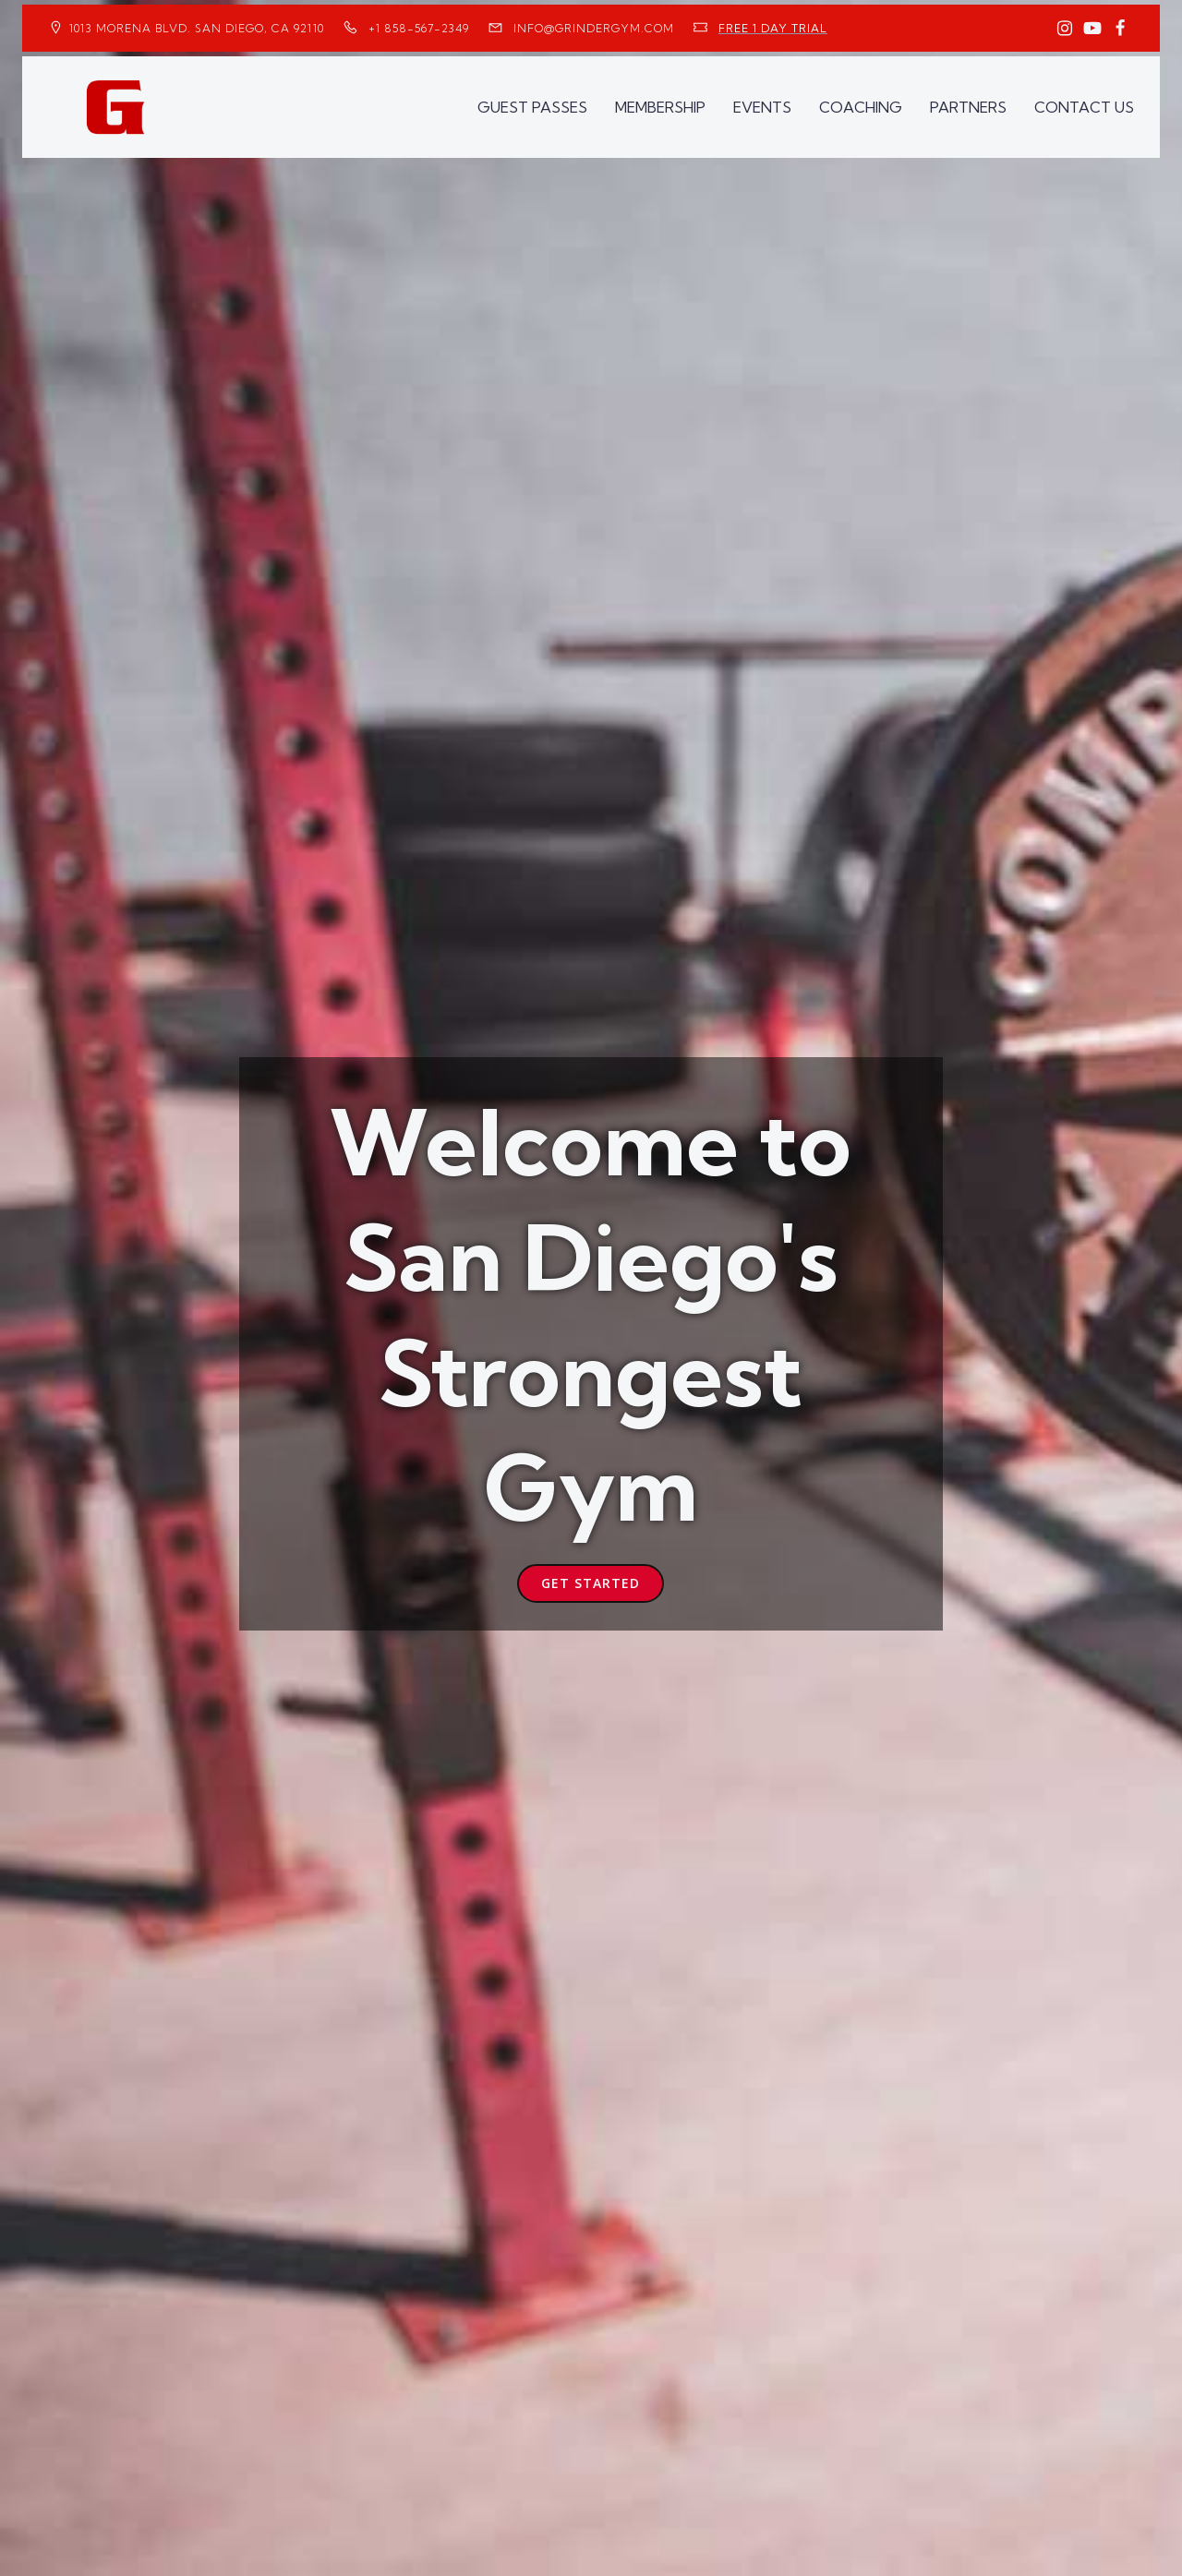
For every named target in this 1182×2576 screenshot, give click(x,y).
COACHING (860, 107)
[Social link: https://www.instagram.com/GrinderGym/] (1065, 28)
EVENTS (762, 107)
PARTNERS (968, 107)
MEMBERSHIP (660, 107)
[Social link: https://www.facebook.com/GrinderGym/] (1120, 28)
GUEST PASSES (532, 107)
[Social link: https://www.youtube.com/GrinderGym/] (1092, 28)
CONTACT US (1084, 107)
